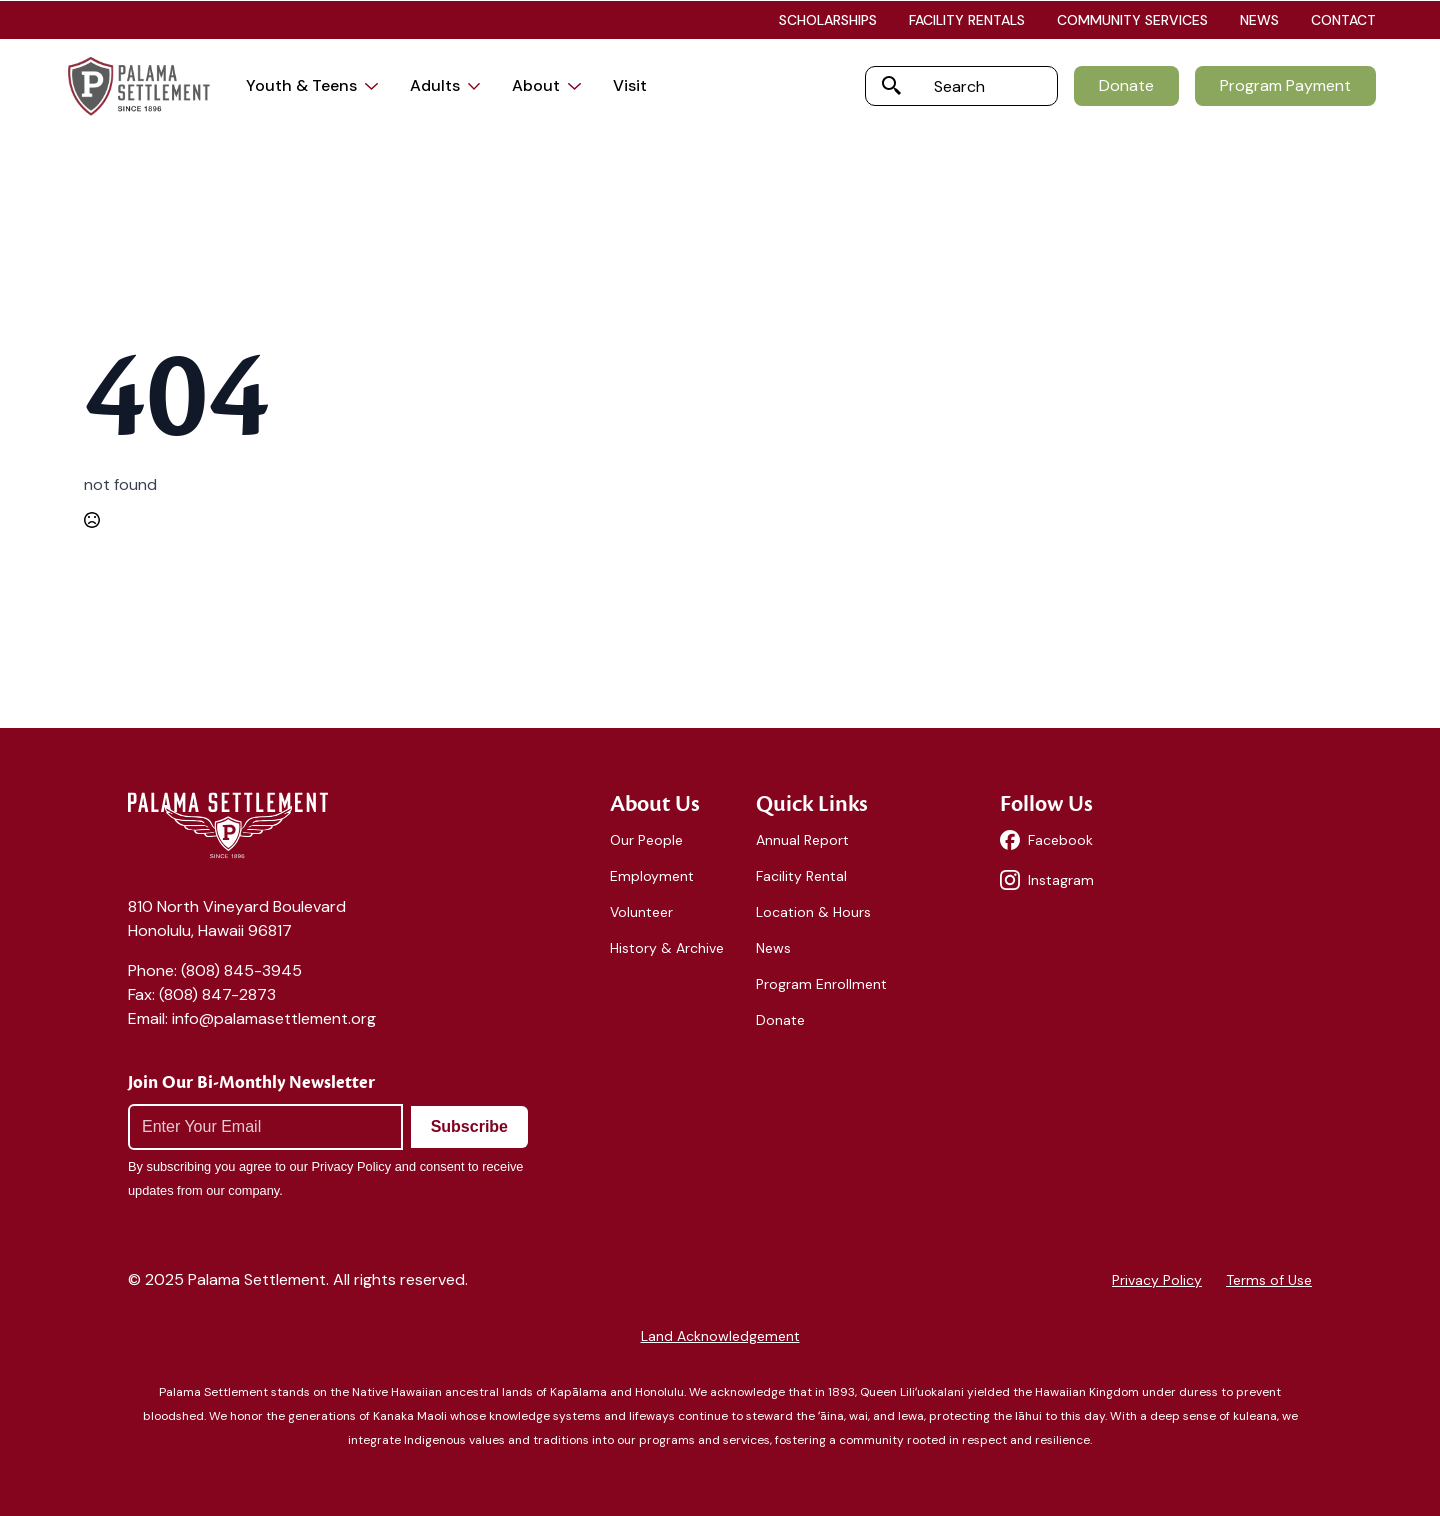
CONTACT (1343, 20)
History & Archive (667, 948)
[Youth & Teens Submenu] (375, 86)
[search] (892, 86)
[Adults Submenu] (478, 86)
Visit (630, 85)
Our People (646, 840)
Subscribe (469, 1126)
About (536, 85)
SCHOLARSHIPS (828, 20)
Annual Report (802, 840)
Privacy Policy (1157, 1280)
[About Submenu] (578, 86)
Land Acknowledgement (720, 1336)
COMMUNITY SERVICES (1132, 20)
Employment (652, 876)
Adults (435, 85)
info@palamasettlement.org (274, 1018)
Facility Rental (801, 876)
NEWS (1259, 20)
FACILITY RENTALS (967, 20)
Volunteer (641, 912)
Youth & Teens (301, 85)
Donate (780, 1020)
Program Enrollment (821, 984)
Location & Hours (813, 912)
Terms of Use (1269, 1280)
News (773, 948)
